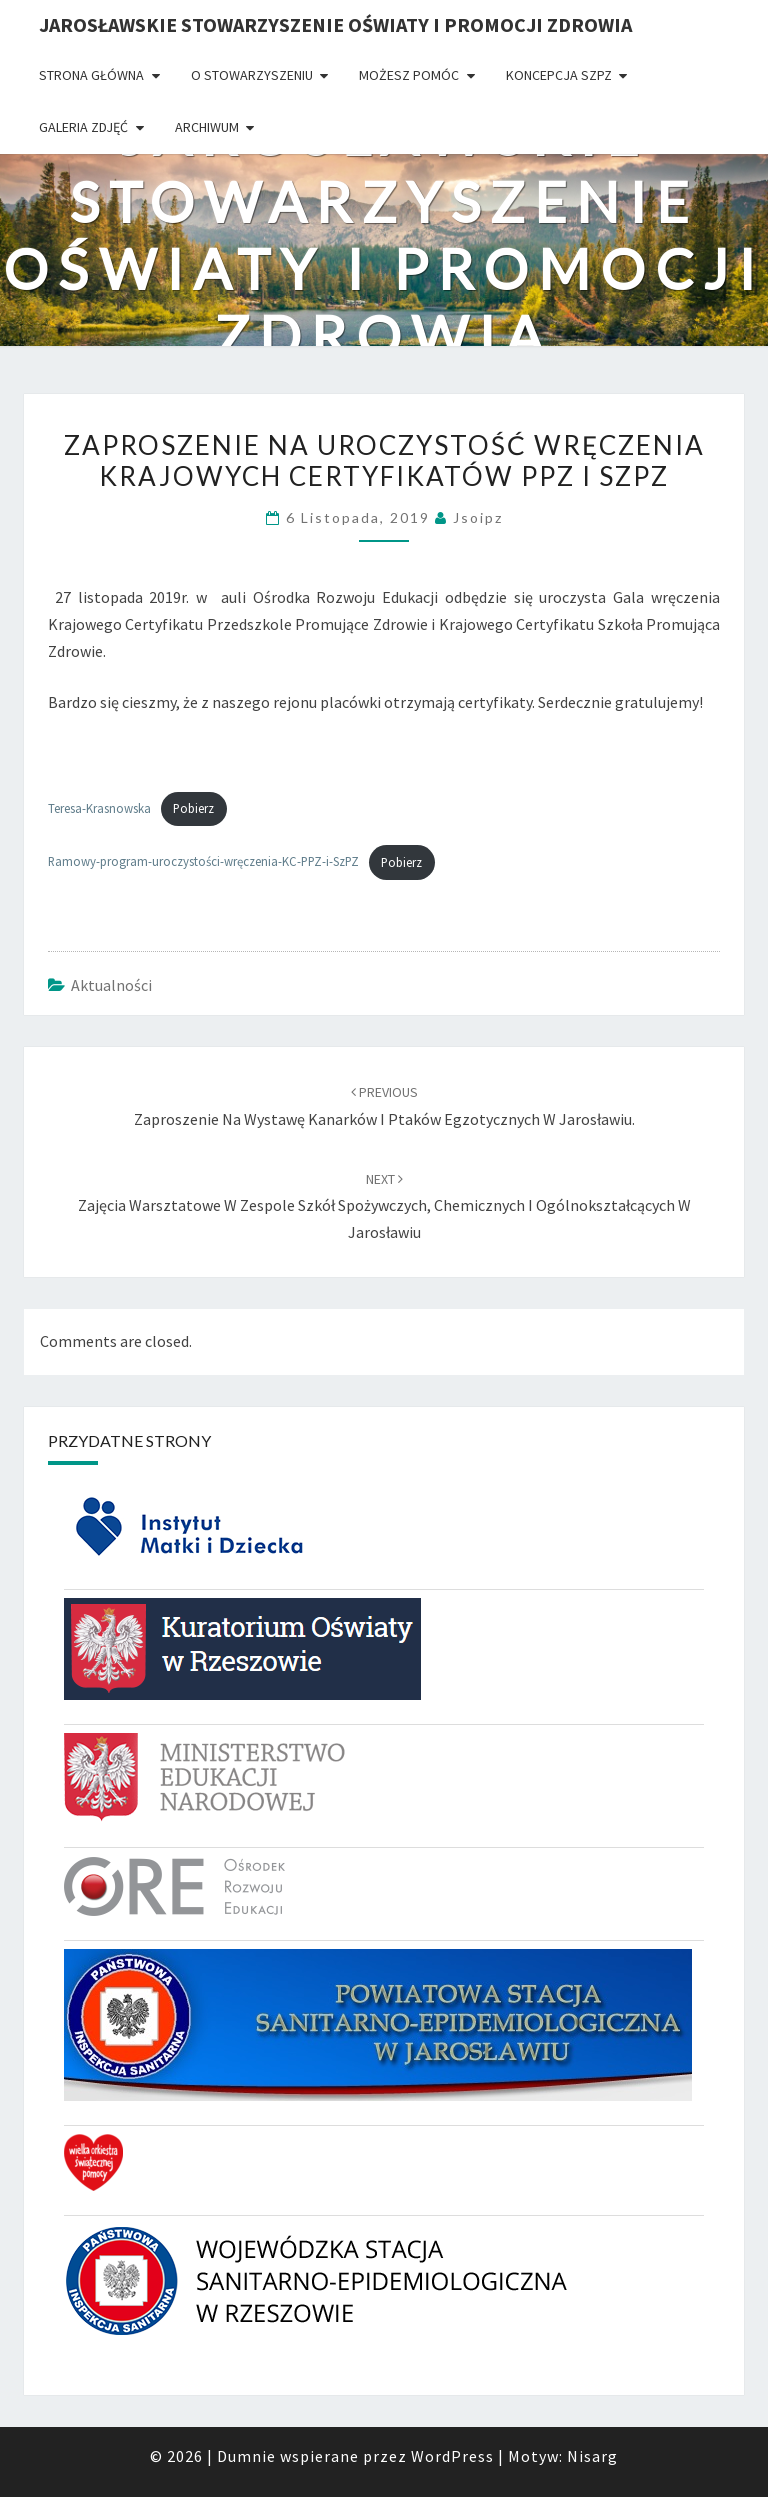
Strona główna (91, 75)
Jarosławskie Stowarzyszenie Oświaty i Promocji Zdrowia (335, 24)
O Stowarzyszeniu (252, 75)
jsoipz (478, 517)
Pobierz (193, 808)
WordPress (452, 2456)
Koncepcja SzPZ (559, 75)
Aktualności (111, 985)
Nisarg (592, 2456)
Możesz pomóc (409, 75)
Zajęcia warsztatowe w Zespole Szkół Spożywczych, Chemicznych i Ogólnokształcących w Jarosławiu (384, 1206)
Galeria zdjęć (83, 127)
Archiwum (207, 127)
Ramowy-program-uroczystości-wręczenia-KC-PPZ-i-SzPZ (203, 862)
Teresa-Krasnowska (99, 808)
